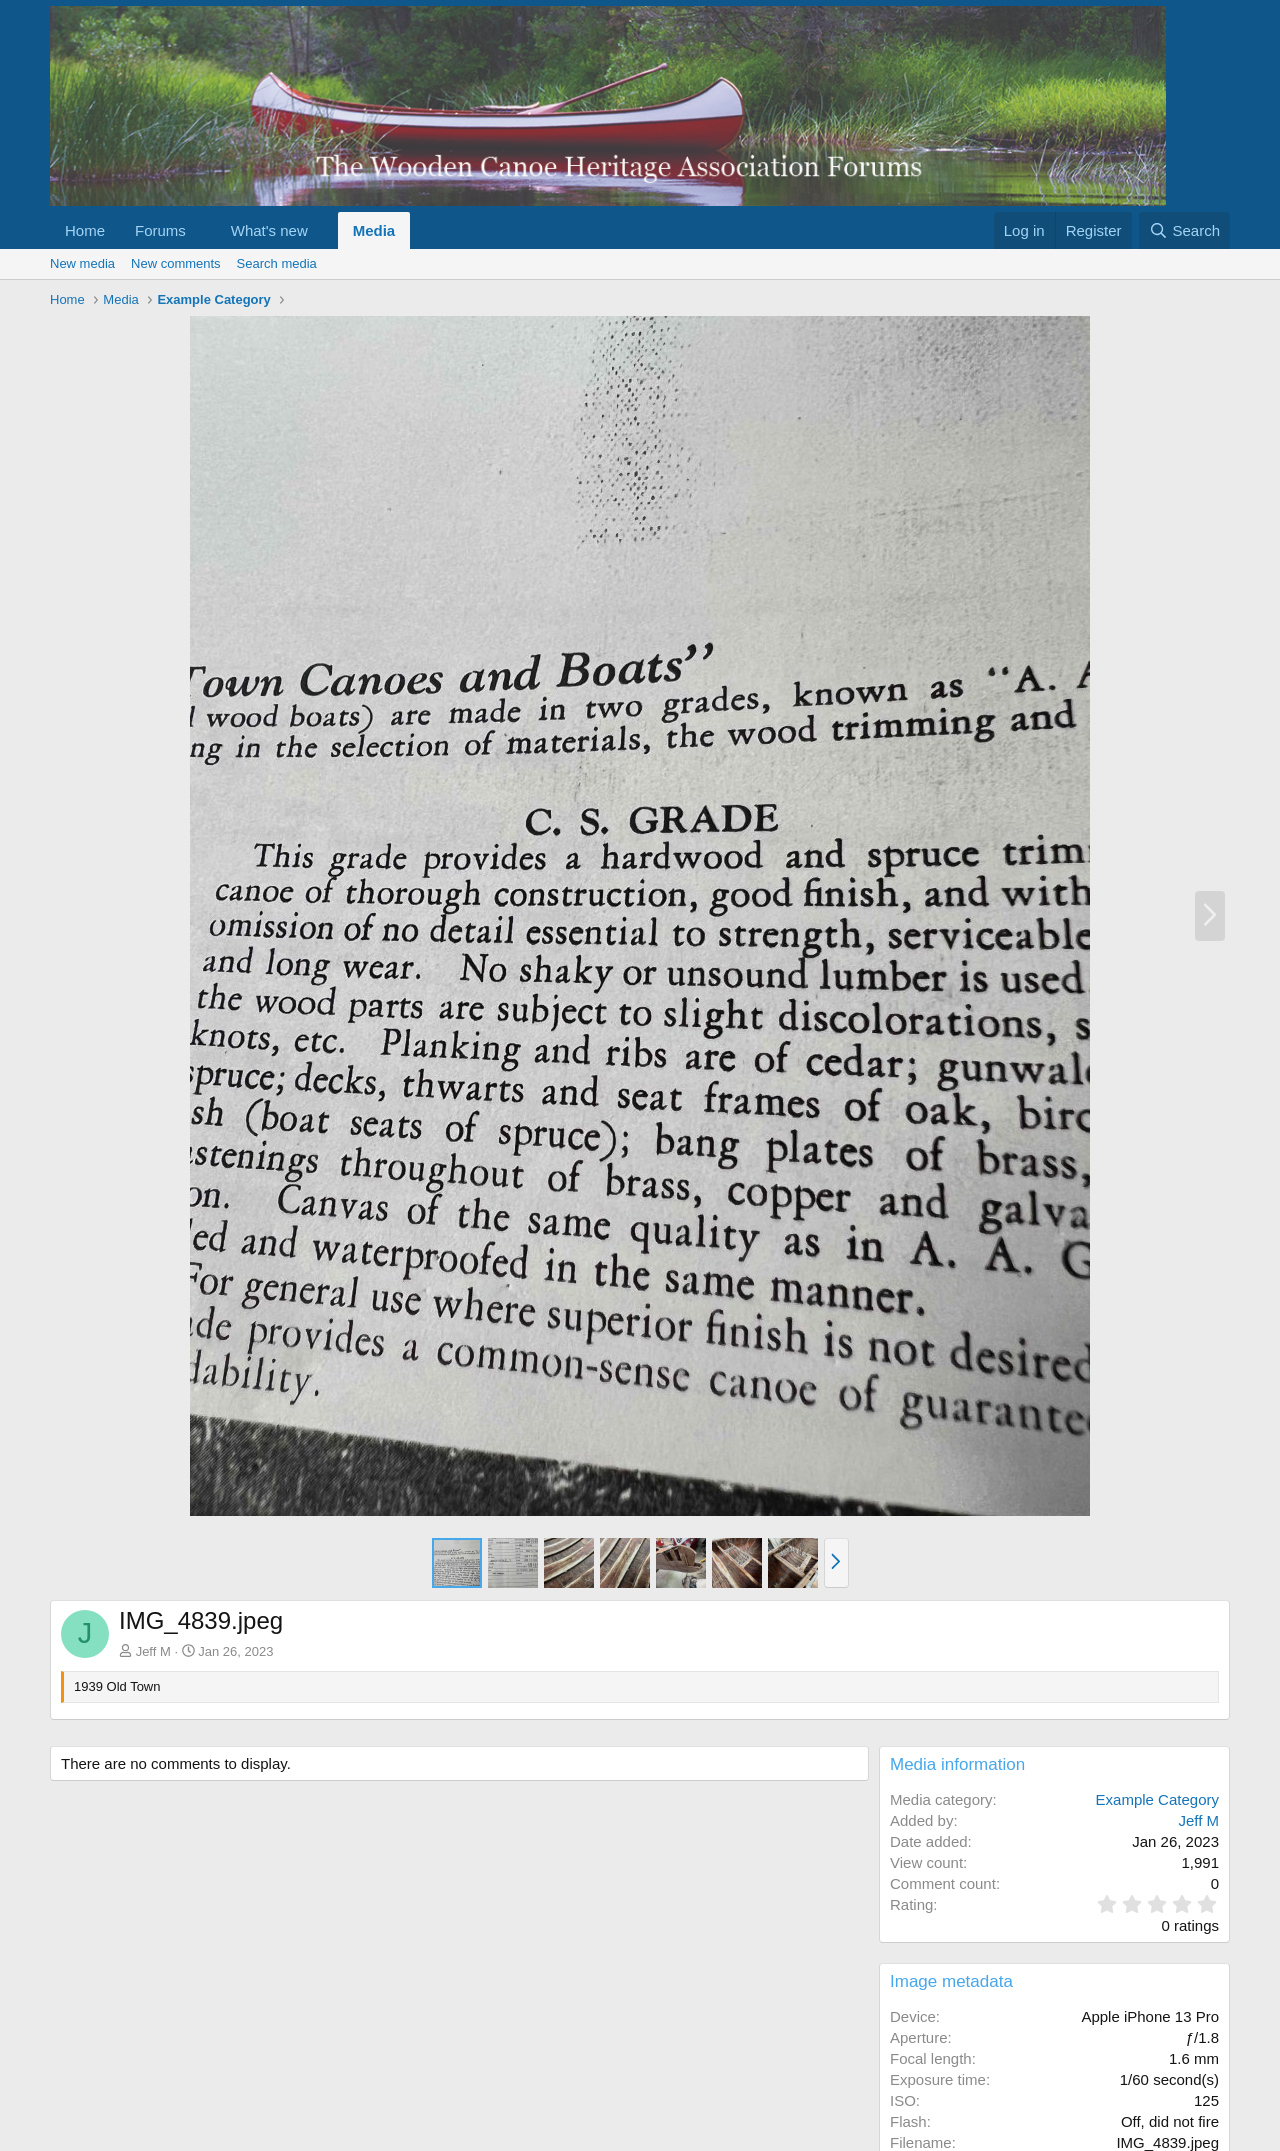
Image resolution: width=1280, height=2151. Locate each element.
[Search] (1184, 230)
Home (85, 230)
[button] (202, 230)
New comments (176, 263)
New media (82, 263)
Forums (160, 230)
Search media (277, 263)
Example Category (1157, 1799)
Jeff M (153, 1651)
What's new (269, 230)
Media (374, 230)
